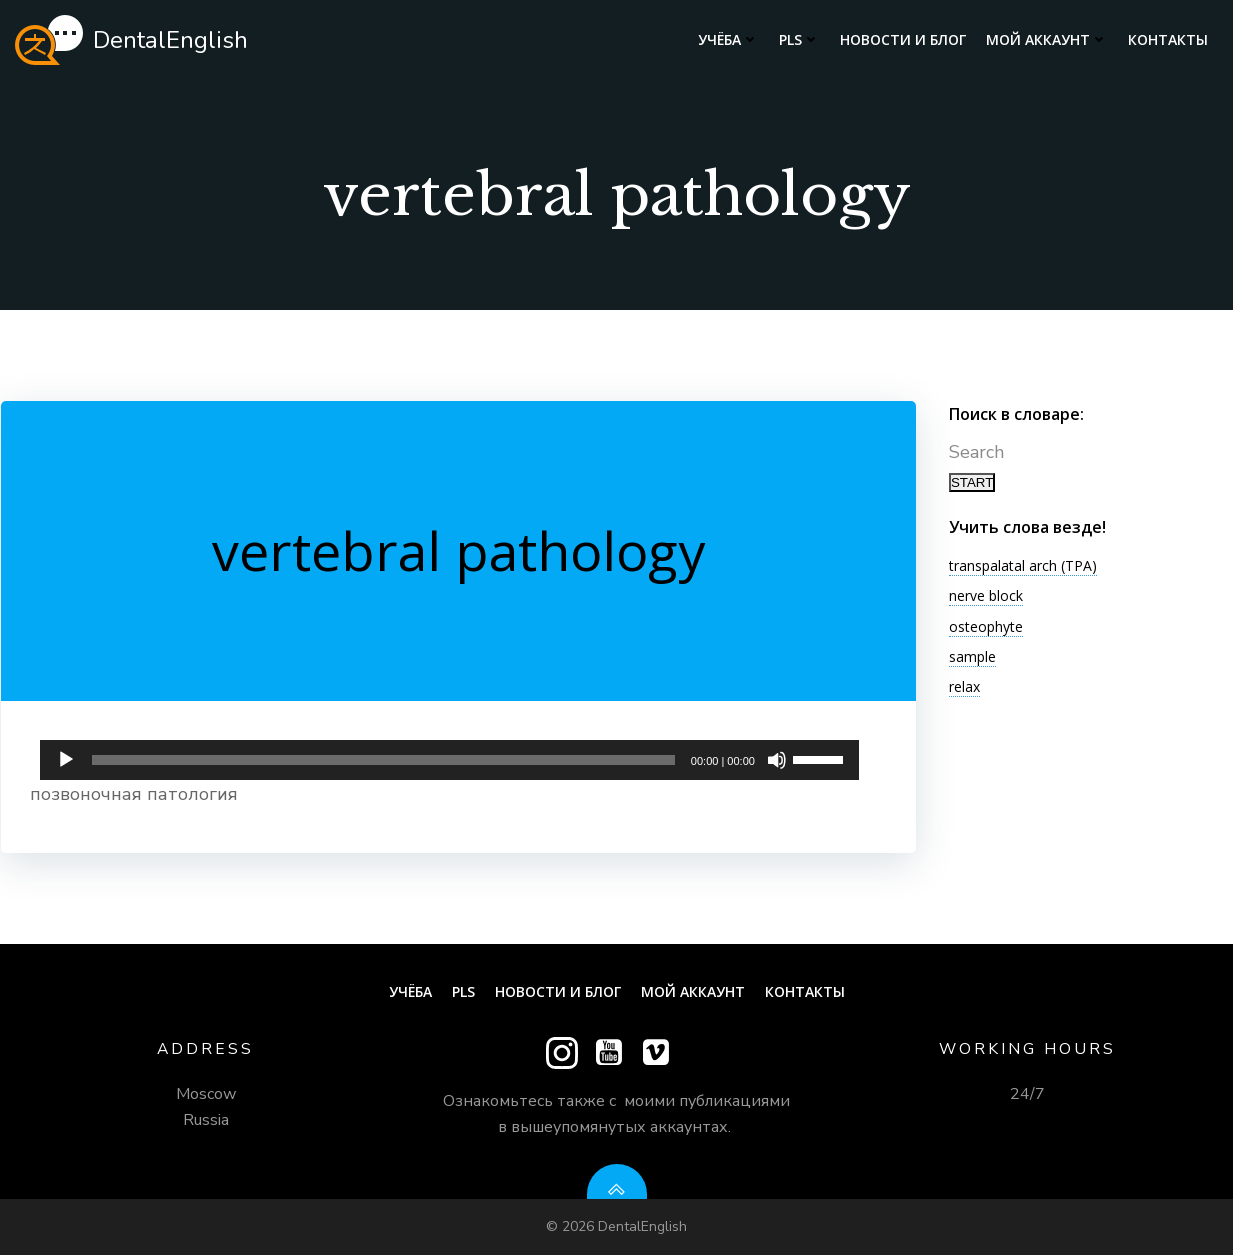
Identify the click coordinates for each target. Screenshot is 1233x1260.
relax (962, 691)
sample (970, 660)
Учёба (728, 40)
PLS (799, 40)
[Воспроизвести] (67, 767)
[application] (450, 762)
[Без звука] (776, 767)
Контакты (1168, 40)
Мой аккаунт (1047, 40)
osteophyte (984, 630)
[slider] (384, 767)
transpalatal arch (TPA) (1021, 569)
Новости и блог (903, 40)
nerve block (984, 600)
